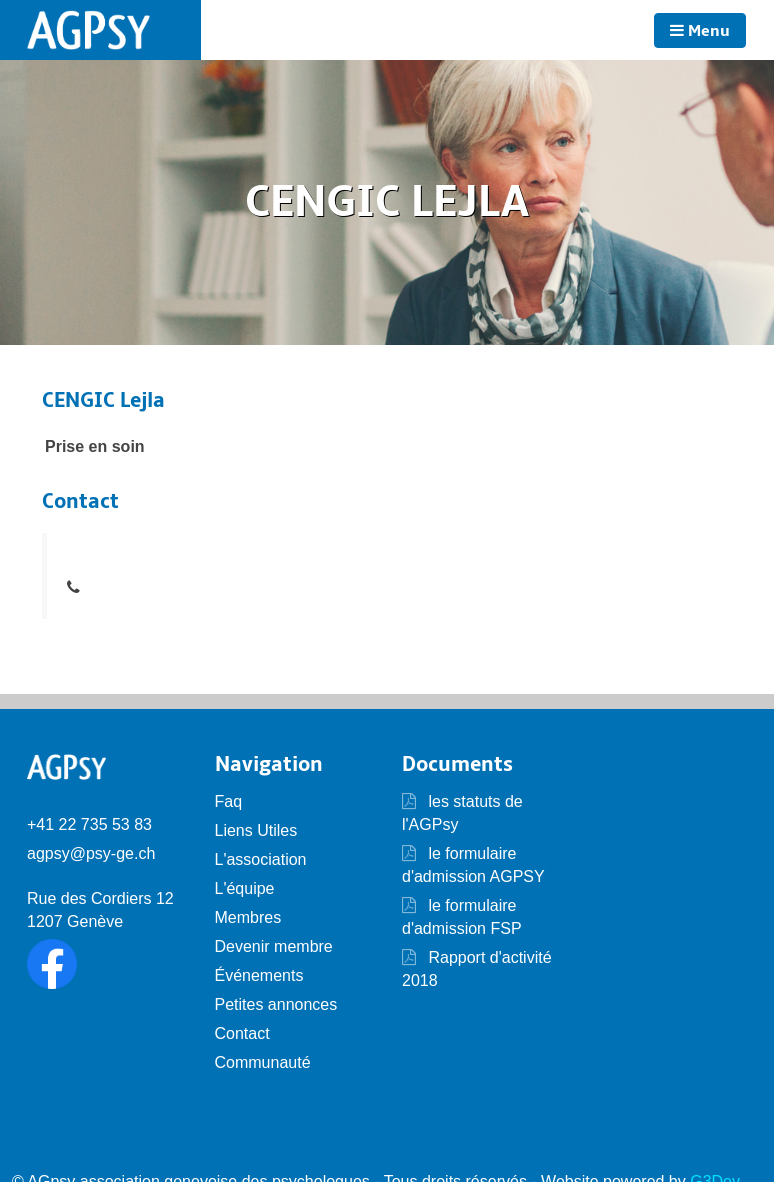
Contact (242, 1033)
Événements (259, 975)
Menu (700, 31)
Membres (248, 917)
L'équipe (245, 888)
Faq (229, 801)
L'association (261, 859)
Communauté (263, 1062)
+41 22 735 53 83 (89, 824)
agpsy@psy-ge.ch (91, 853)
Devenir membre (274, 946)
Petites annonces (276, 1004)
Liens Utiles (256, 830)
